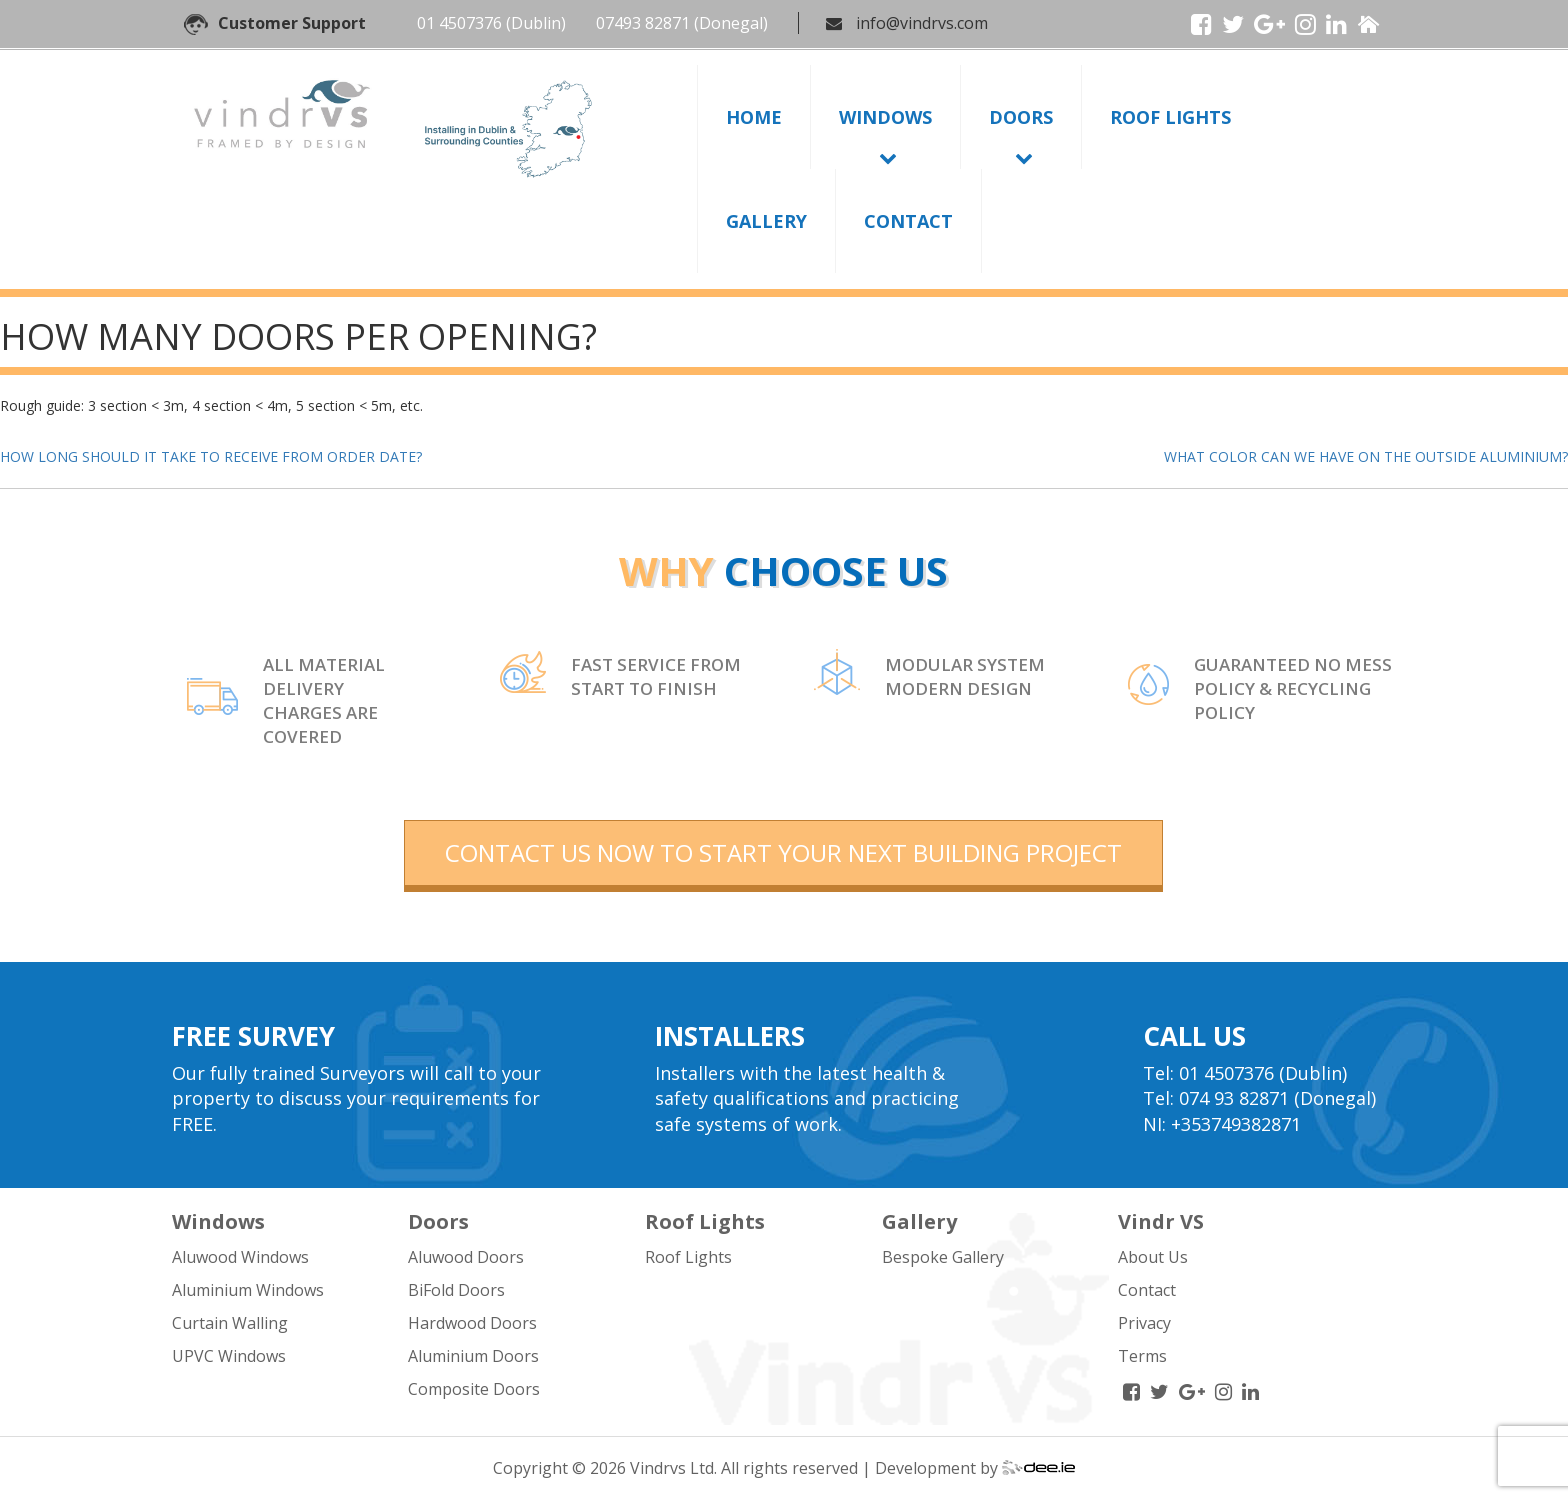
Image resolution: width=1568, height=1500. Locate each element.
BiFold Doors (456, 1290)
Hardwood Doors (472, 1323)
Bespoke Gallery (943, 1257)
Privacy (1144, 1323)
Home (754, 117)
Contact (908, 221)
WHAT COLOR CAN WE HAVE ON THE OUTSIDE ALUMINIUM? (1366, 456)
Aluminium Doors (473, 1356)
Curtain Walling (230, 1323)
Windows (885, 117)
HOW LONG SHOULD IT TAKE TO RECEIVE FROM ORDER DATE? (211, 456)
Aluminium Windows (248, 1290)
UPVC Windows (229, 1356)
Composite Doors (474, 1389)
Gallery (766, 221)
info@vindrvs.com (922, 23)
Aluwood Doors (466, 1257)
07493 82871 (643, 23)
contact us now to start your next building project (783, 852)
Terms (1142, 1356)
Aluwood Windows (240, 1257)
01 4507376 (459, 23)
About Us (1153, 1257)
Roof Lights (1170, 117)
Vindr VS (1161, 1221)
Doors (1021, 117)
